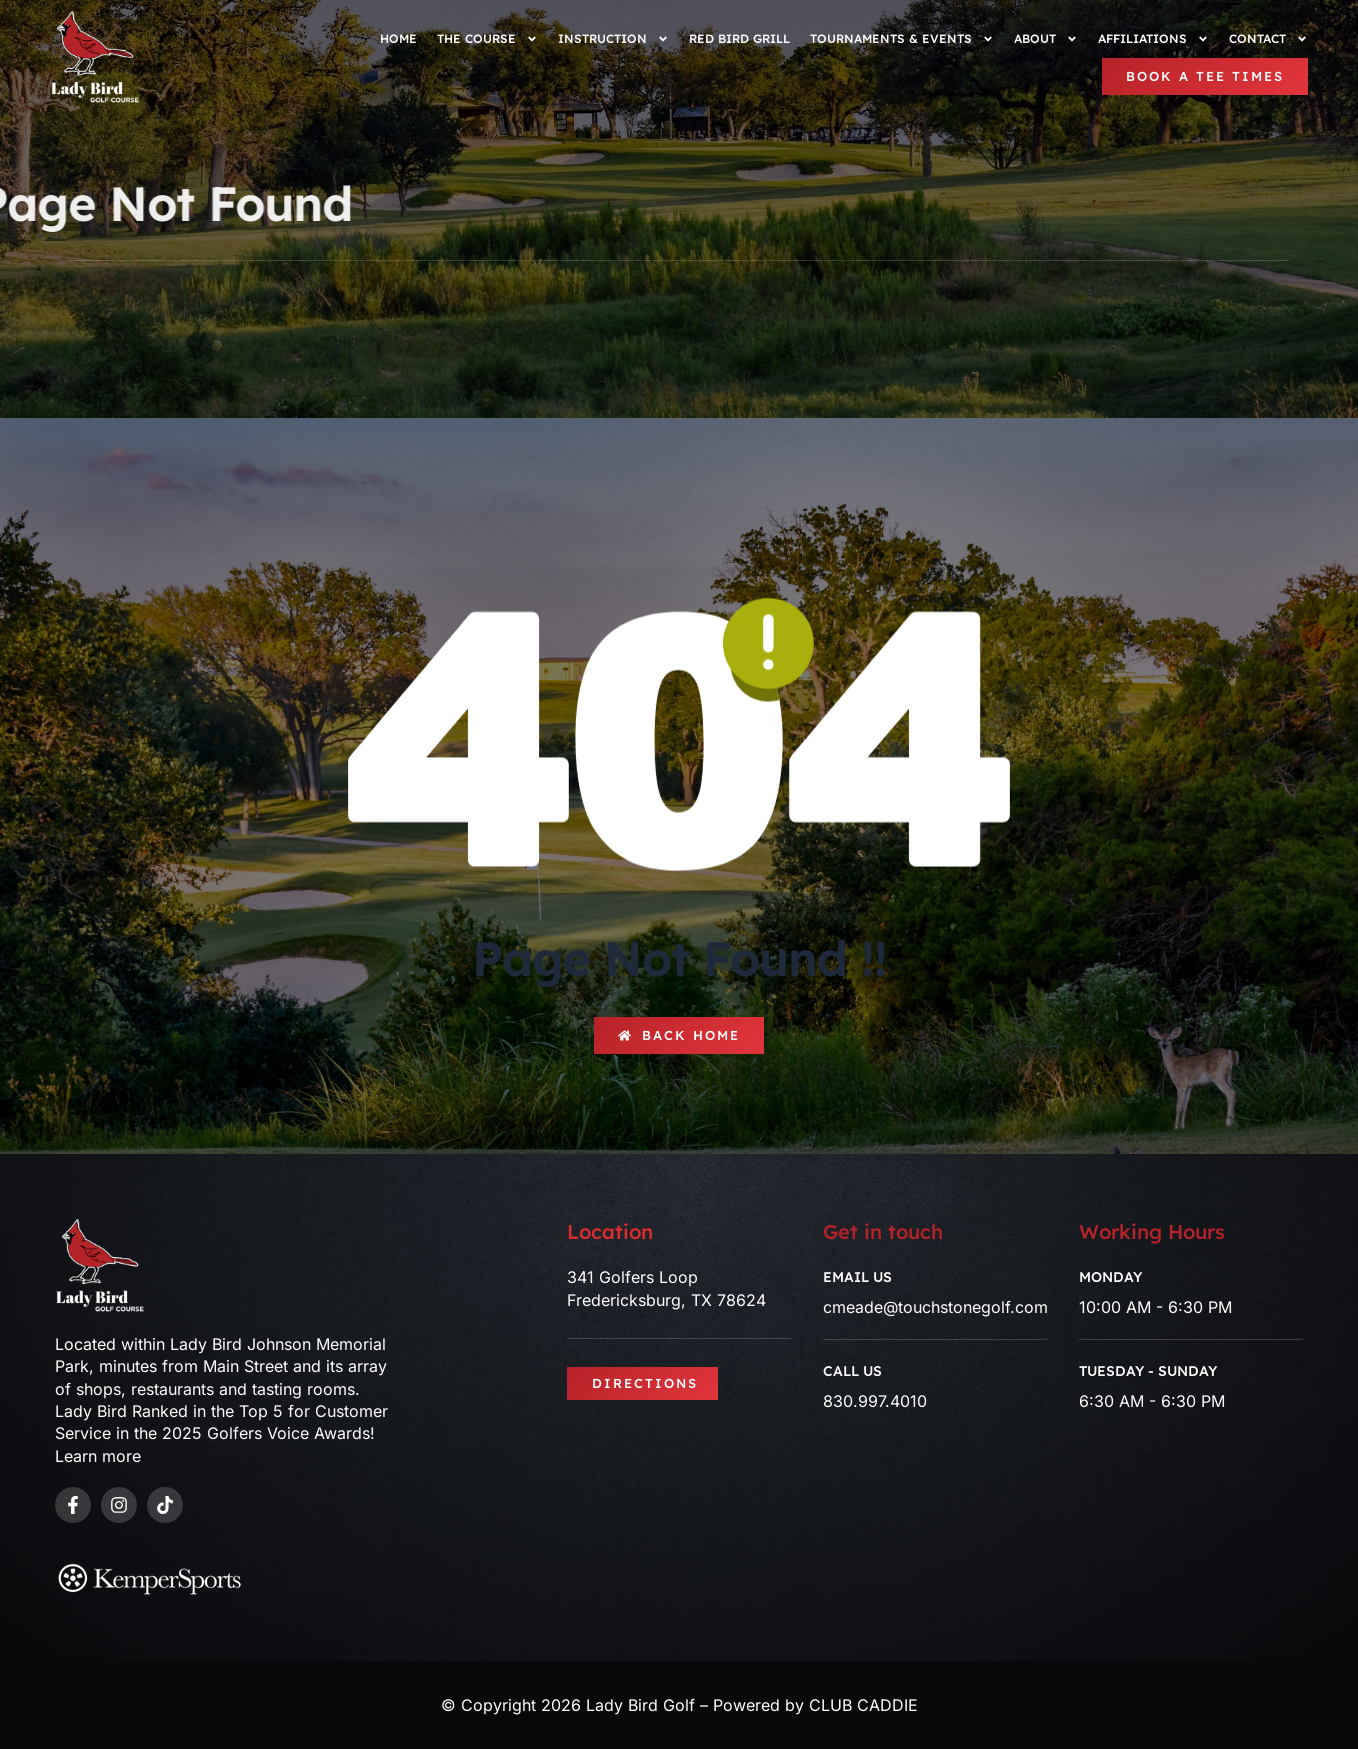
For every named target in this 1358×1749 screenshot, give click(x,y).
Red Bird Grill (739, 38)
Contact (1268, 39)
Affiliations (1153, 39)
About (1046, 39)
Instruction (613, 39)
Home (398, 38)
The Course (487, 39)
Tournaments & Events (902, 39)
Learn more (98, 1456)
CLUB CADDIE (863, 1705)
